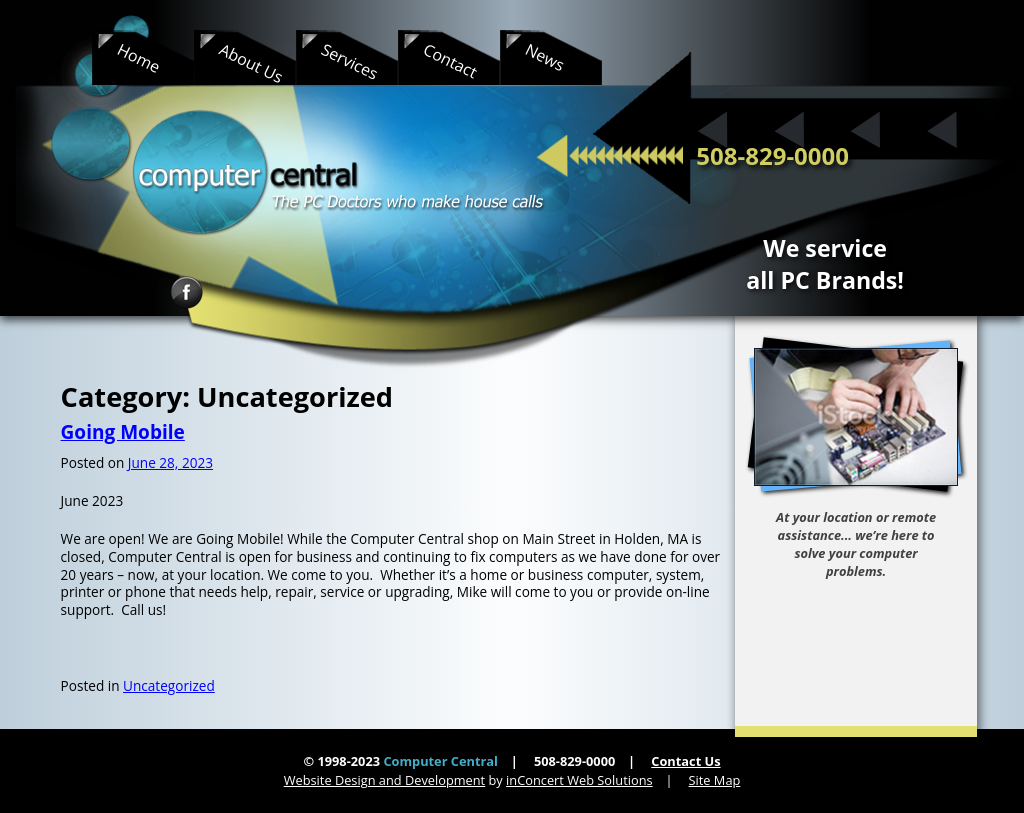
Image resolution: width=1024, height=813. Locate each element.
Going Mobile (123, 432)
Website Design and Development (385, 780)
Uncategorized (169, 685)
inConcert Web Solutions (579, 780)
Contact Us (685, 761)
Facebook (186, 292)
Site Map (715, 780)
